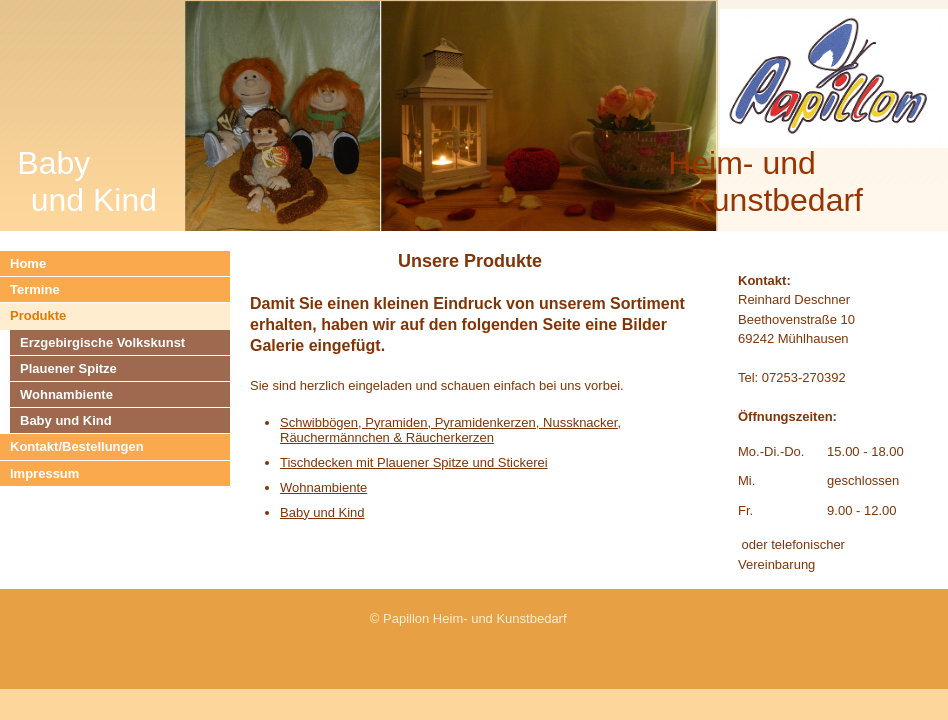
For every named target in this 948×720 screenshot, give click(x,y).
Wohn (297, 487)
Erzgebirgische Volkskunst (102, 342)
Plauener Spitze (68, 368)
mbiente (344, 487)
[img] (474, 115)
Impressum (44, 473)
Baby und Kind (66, 420)
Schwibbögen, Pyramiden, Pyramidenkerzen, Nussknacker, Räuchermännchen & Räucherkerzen (450, 430)
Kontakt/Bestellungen (77, 446)
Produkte (38, 315)
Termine (35, 289)
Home (28, 263)
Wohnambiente (66, 394)
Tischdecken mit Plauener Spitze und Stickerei (414, 462)
